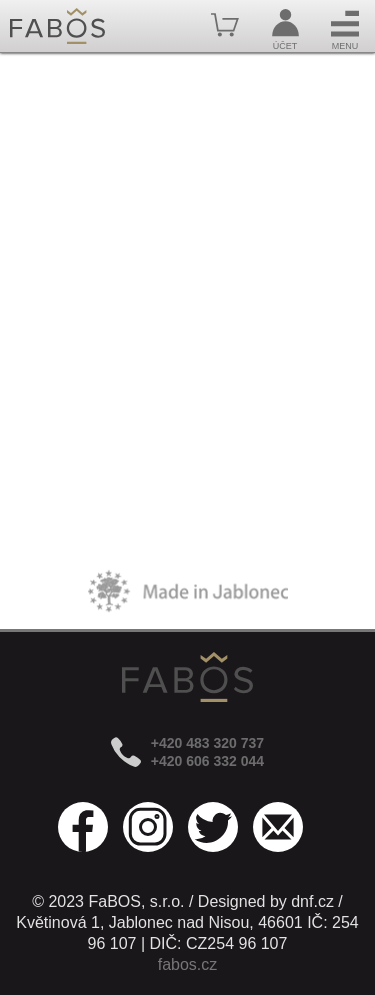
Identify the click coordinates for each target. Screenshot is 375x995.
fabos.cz (188, 964)
